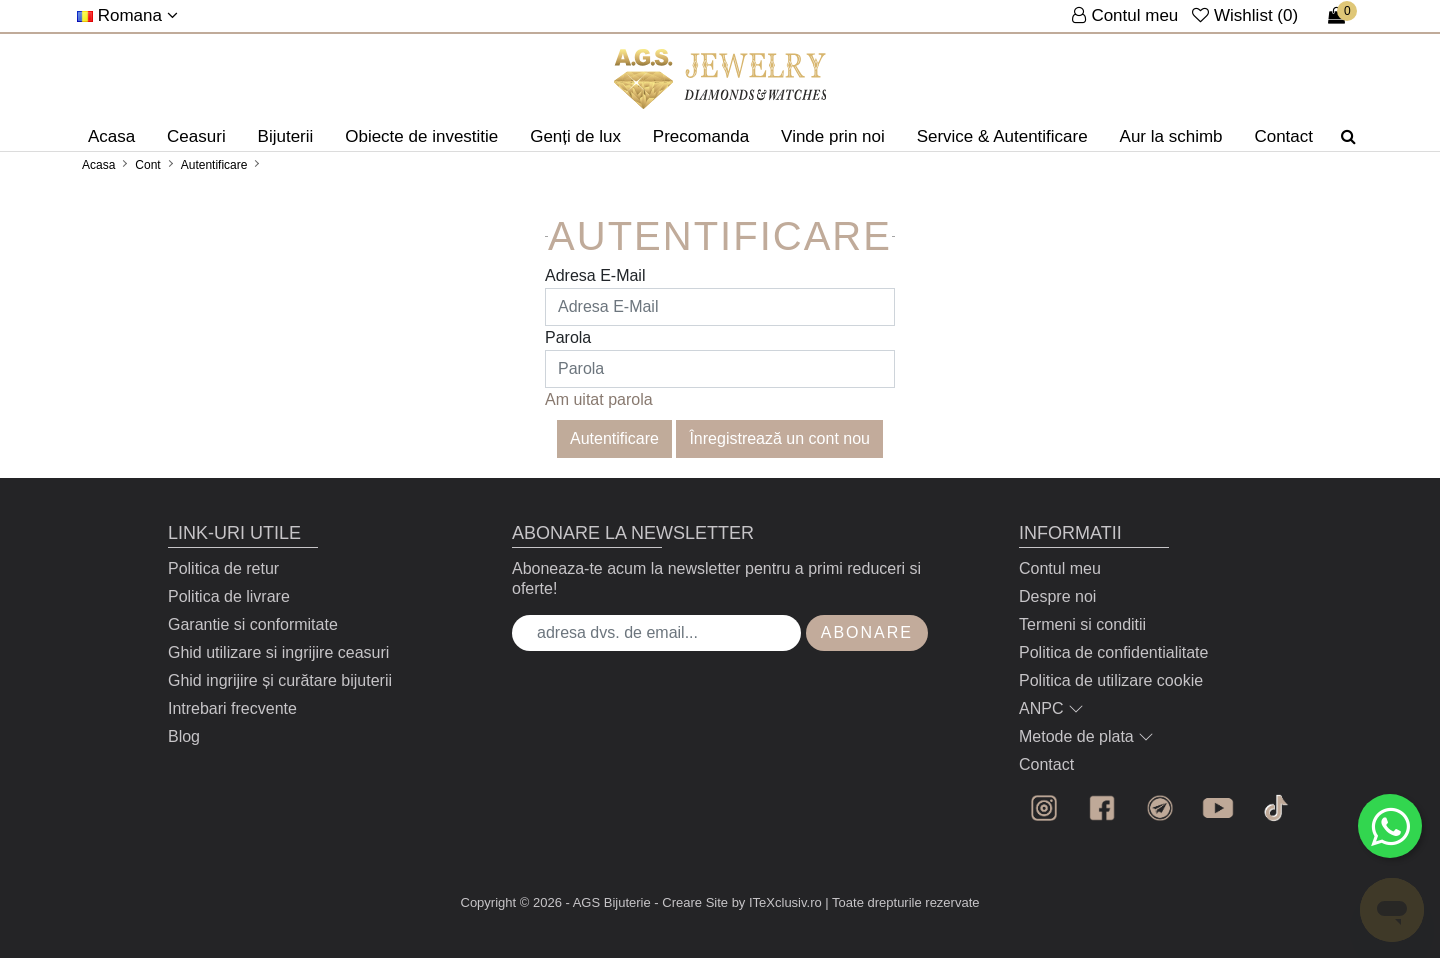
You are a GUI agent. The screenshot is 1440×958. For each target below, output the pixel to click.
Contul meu (1060, 568)
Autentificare (214, 165)
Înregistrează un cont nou (779, 438)
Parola (568, 337)
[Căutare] (1348, 137)
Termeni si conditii (1082, 624)
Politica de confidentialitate (1113, 652)
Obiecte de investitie (421, 136)
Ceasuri (196, 136)
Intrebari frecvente (232, 708)
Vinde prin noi (833, 136)
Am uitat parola (599, 399)
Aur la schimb (1171, 136)
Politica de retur (223, 568)
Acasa (111, 136)
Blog (184, 736)
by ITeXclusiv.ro (777, 902)
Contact (1283, 136)
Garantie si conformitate (253, 624)
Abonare (867, 632)
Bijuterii (286, 136)
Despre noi (1057, 596)
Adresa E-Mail (595, 275)
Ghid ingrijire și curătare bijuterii (280, 680)
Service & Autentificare (1002, 136)
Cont (147, 165)
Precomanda (701, 136)
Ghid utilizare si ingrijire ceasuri (278, 652)
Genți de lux (575, 136)
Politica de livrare (229, 596)
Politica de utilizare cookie (1111, 680)
